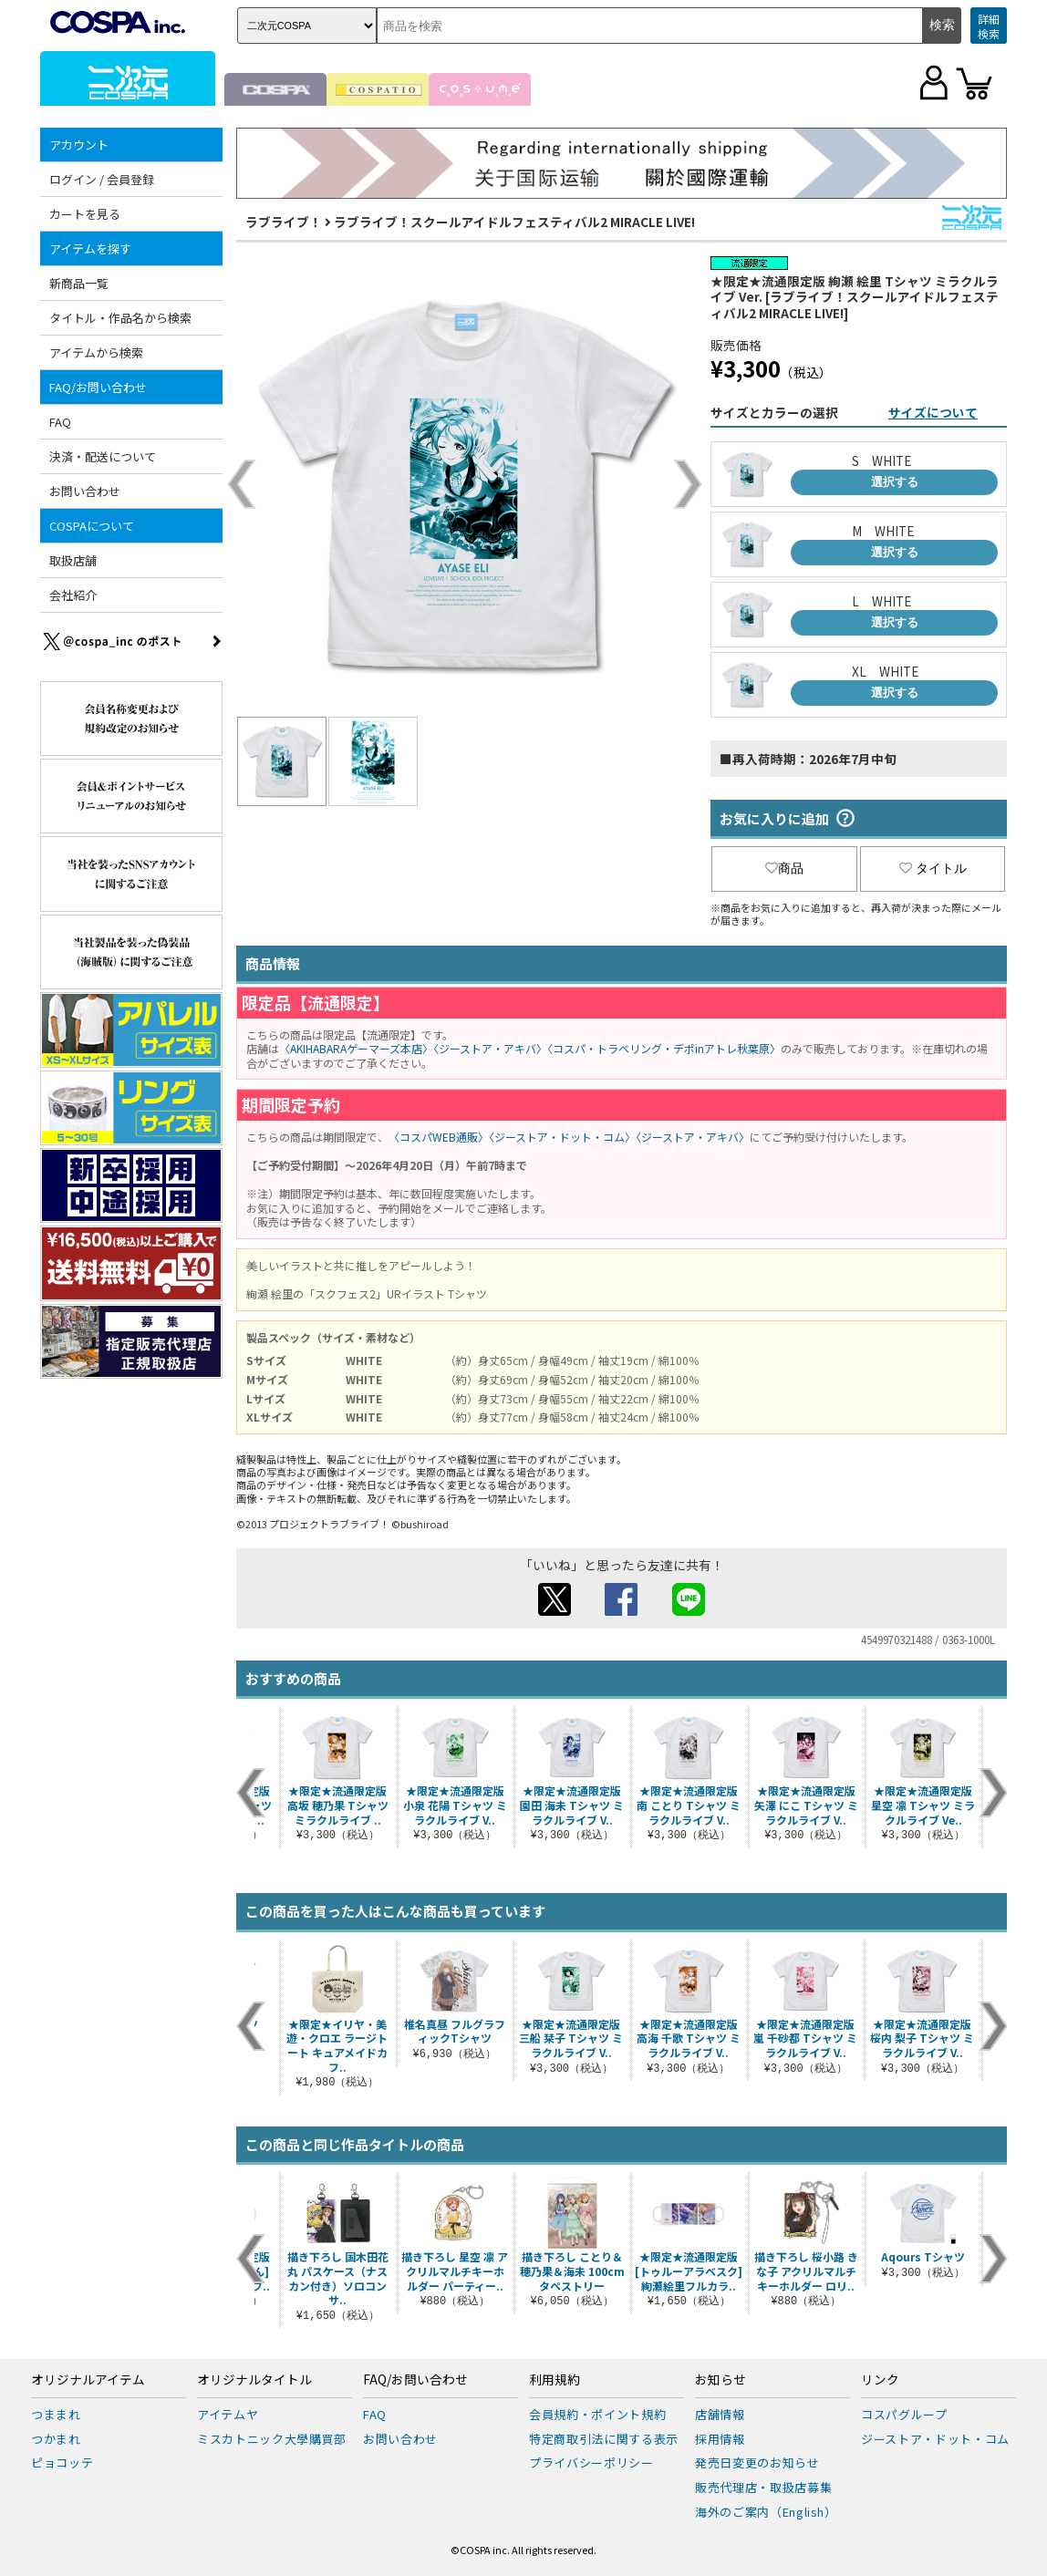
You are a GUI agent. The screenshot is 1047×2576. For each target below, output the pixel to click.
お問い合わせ (84, 491)
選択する (894, 482)
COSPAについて (91, 525)
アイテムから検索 (96, 352)
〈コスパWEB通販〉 (439, 1136)
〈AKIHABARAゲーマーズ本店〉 (356, 1048)
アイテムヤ (227, 2414)
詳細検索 (989, 26)
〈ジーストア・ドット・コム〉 (562, 1136)
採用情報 (720, 2438)
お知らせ (720, 2380)
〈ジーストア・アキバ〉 (490, 1048)
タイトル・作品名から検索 (120, 317)
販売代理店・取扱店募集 (763, 2487)
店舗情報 (720, 2414)
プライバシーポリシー (591, 2462)
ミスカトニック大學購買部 (272, 2438)
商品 (784, 868)
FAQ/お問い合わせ (98, 387)
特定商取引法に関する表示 (604, 2438)
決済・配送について (102, 456)
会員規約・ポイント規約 (597, 2414)
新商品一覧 (79, 283)
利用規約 (554, 2380)
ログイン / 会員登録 (101, 179)
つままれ (56, 2414)
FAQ (60, 421)
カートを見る (84, 213)
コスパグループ (904, 2414)
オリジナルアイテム (88, 2380)
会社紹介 (73, 595)
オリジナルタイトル (254, 2380)
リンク (880, 2380)
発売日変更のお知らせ (757, 2462)
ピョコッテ (62, 2462)
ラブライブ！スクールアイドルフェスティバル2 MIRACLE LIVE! (514, 221)
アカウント (79, 144)
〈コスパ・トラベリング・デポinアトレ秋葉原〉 (664, 1048)
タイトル (933, 868)
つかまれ (56, 2438)
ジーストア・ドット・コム (935, 2438)
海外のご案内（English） (766, 2511)
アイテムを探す (90, 248)
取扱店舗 (73, 560)
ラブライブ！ (283, 221)
